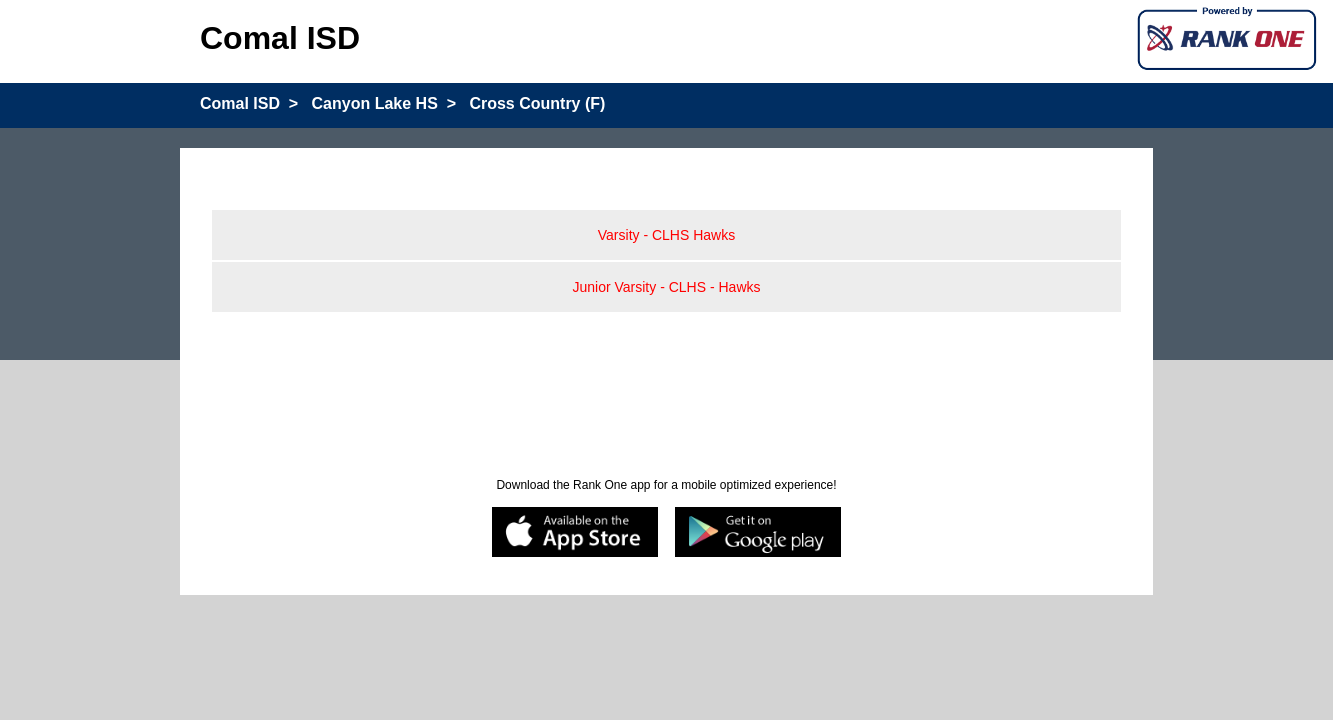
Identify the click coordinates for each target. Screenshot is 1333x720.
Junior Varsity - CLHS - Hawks (666, 287)
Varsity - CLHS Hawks (666, 235)
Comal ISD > (249, 103)
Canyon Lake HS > (384, 103)
